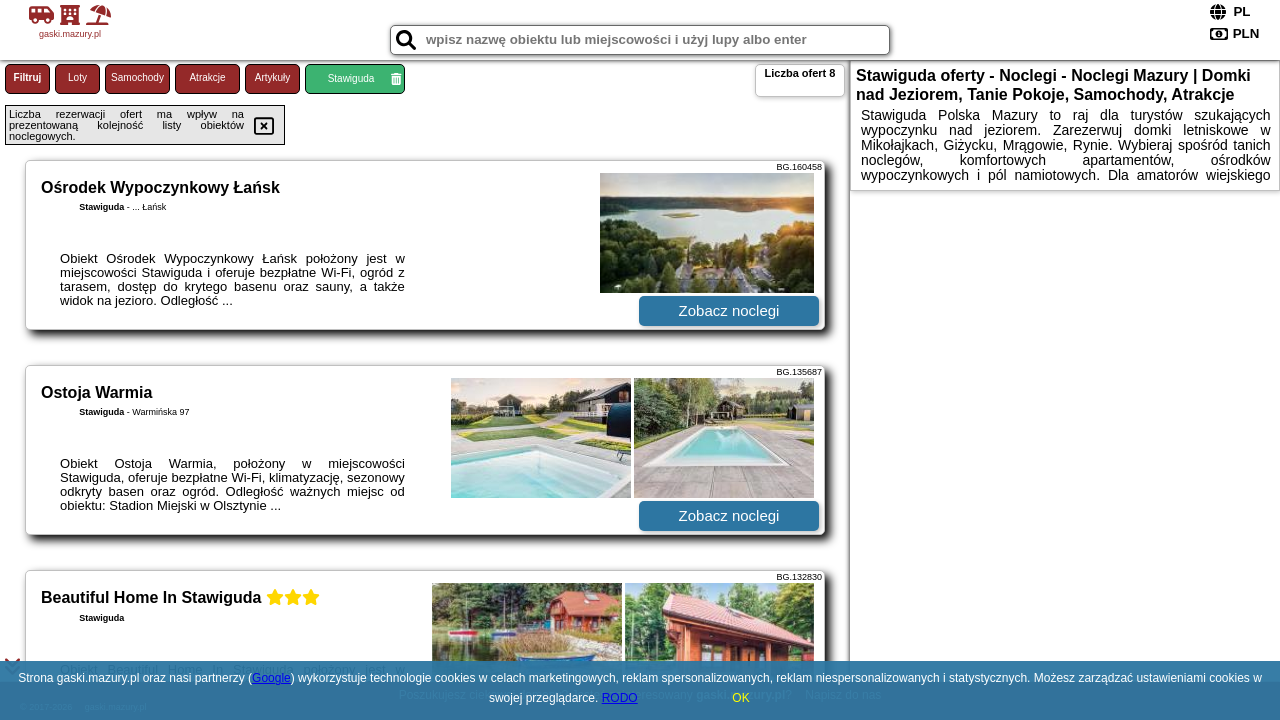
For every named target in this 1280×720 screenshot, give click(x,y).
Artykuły (273, 77)
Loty (77, 77)
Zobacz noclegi (729, 310)
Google (271, 678)
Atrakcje (207, 77)
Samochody (137, 77)
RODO (620, 698)
